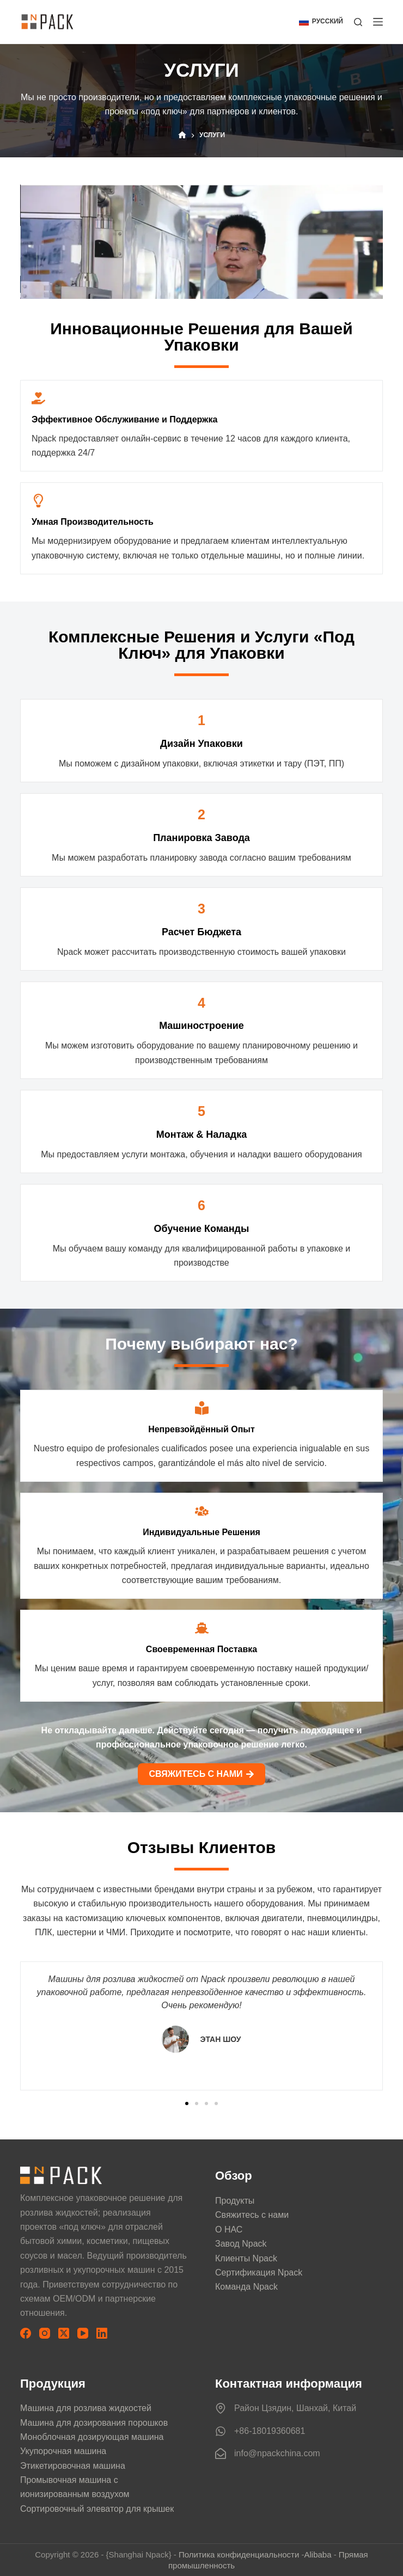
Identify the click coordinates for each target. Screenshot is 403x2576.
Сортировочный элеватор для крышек (97, 2508)
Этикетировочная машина (72, 2465)
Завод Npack (241, 2243)
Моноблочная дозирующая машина (91, 2437)
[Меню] (378, 22)
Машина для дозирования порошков (94, 2422)
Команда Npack (246, 2286)
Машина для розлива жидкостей (85, 2408)
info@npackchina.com (277, 2453)
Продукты (234, 2200)
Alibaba (317, 2554)
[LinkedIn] (101, 2333)
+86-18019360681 (269, 2431)
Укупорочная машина (63, 2451)
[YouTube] (82, 2333)
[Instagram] (44, 2333)
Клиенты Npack (246, 2258)
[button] (321, 21)
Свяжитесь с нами (252, 2214)
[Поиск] (358, 22)
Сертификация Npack (258, 2272)
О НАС (228, 2229)
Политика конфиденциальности (239, 2554)
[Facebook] (25, 2333)
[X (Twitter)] (63, 2333)
